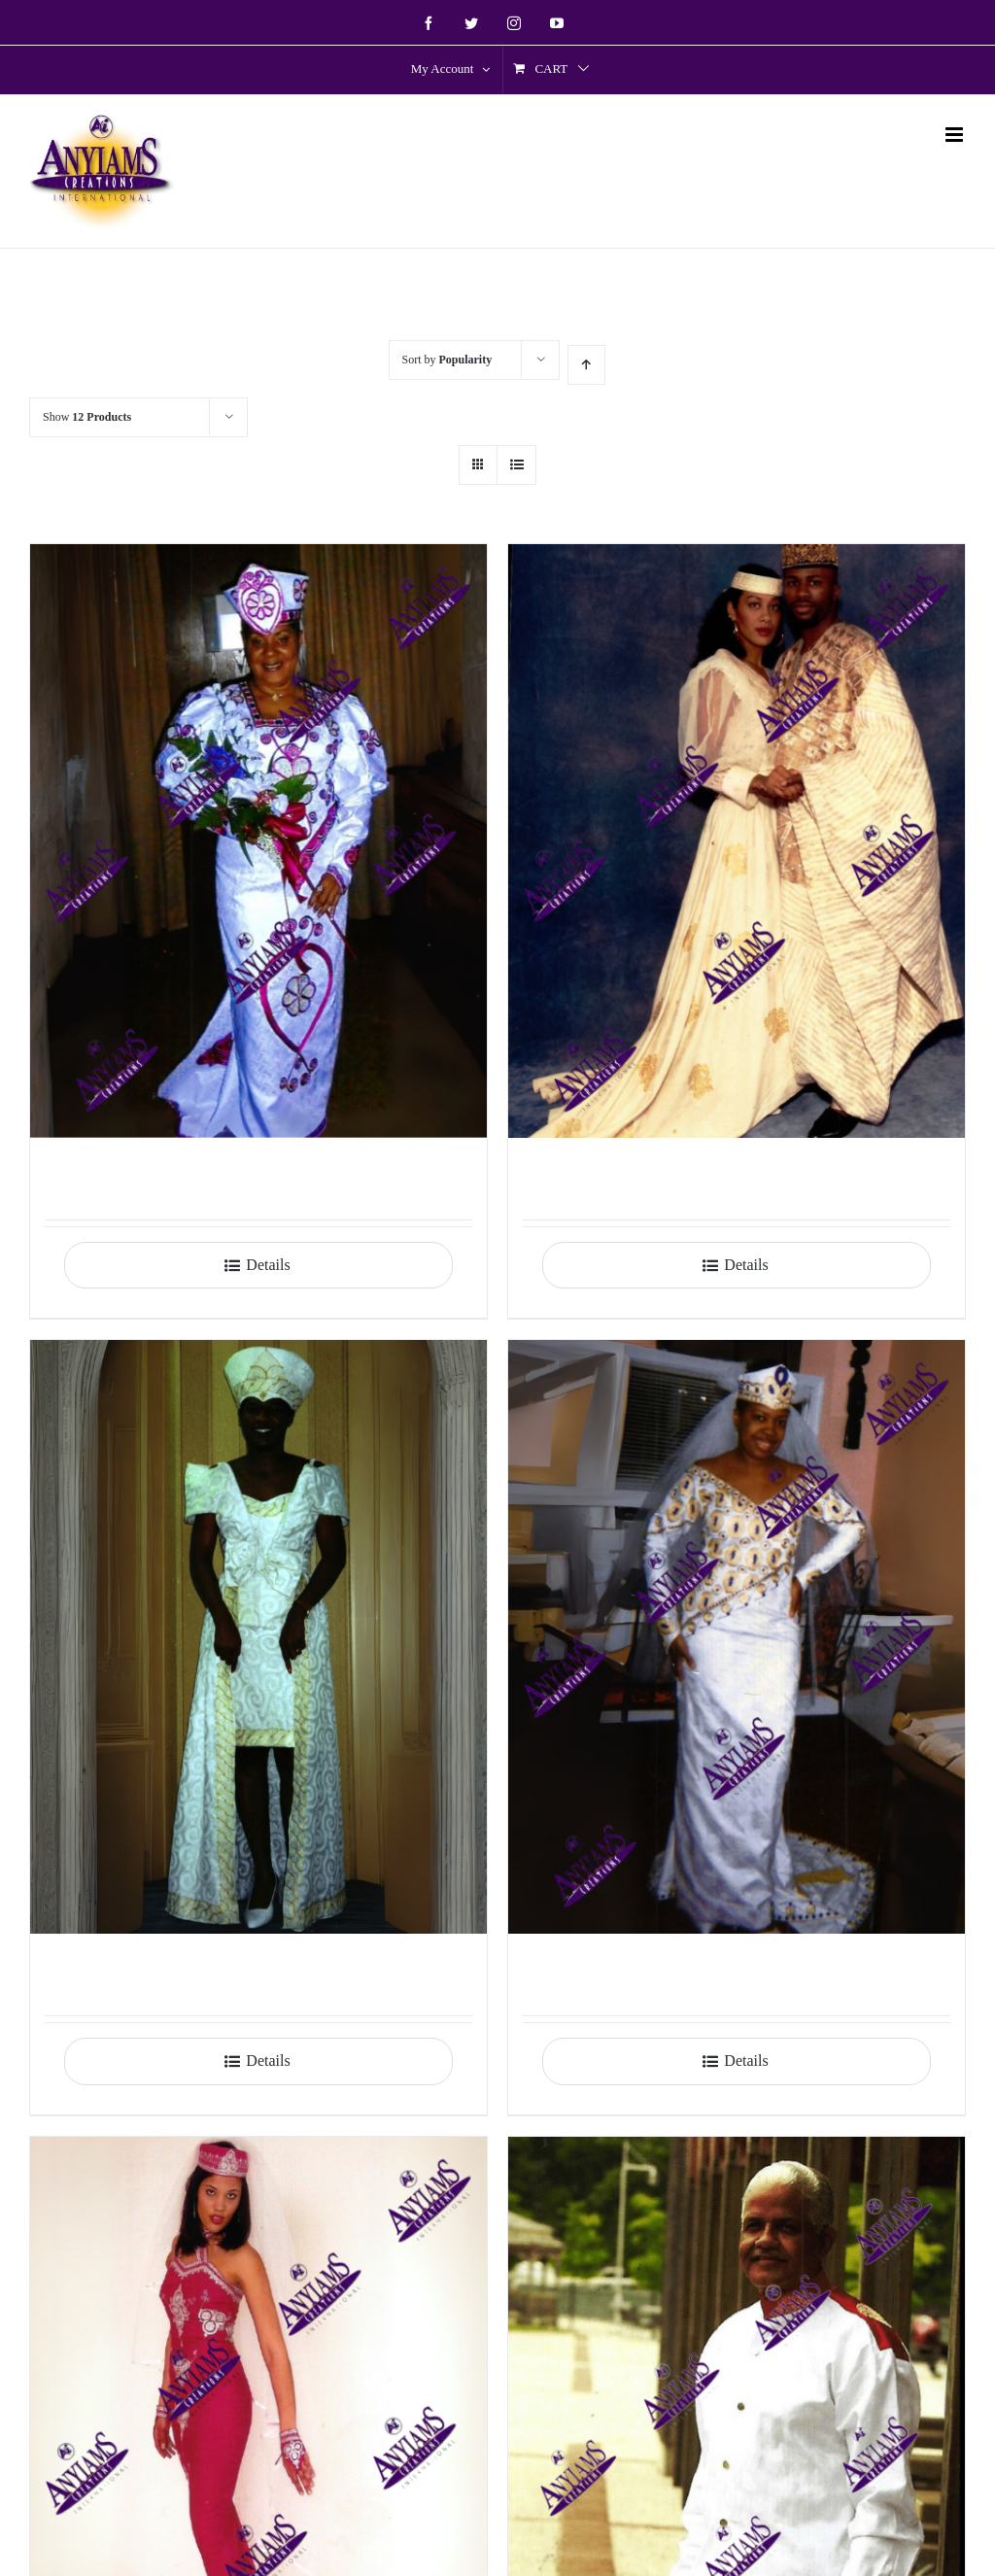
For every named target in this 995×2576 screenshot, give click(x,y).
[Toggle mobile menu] (955, 134)
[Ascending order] (586, 365)
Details (268, 1264)
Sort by (447, 359)
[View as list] (516, 465)
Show (87, 417)
